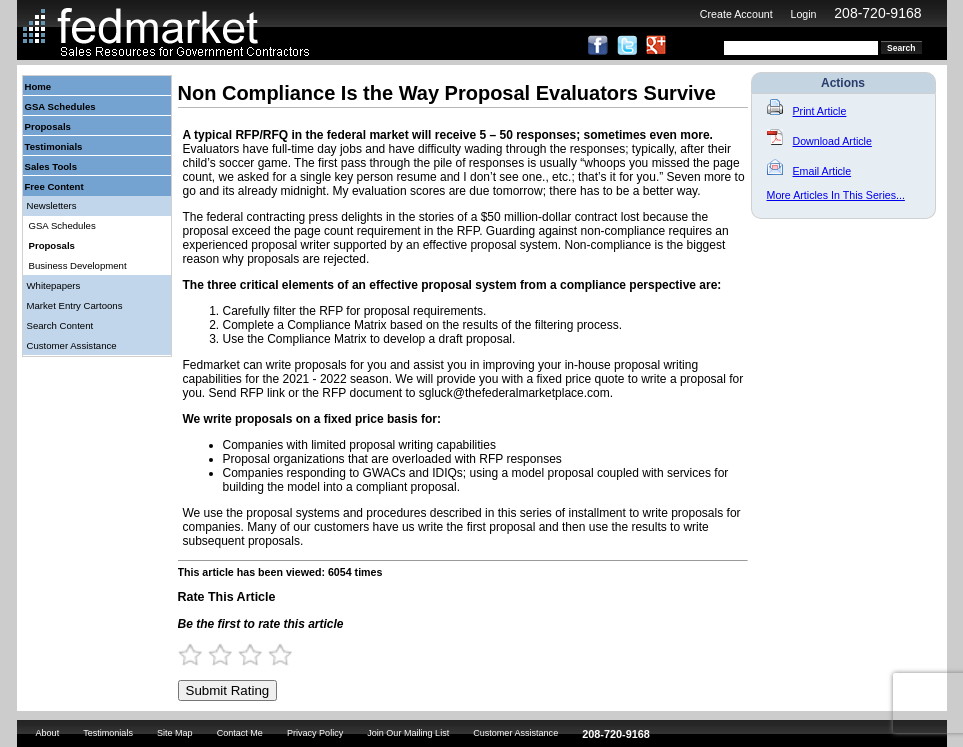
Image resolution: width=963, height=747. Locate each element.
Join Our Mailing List (408, 733)
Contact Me (240, 733)
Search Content (60, 325)
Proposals (48, 126)
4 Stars (289, 654)
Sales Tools (51, 166)
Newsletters (52, 205)
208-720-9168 (877, 13)
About (48, 733)
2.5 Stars (244, 654)
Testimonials (54, 146)
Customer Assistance (72, 345)
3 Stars (259, 654)
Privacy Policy (315, 733)
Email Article (809, 171)
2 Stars (229, 654)
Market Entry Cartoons (75, 305)
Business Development (78, 265)
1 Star (199, 654)
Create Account (736, 14)
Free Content (54, 186)
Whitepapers (54, 285)
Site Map (175, 733)
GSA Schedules (60, 106)
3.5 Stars (274, 654)
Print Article (807, 111)
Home (38, 86)
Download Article (819, 141)
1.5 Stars (214, 654)
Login (803, 14)
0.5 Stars (184, 654)
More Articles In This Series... (836, 195)
